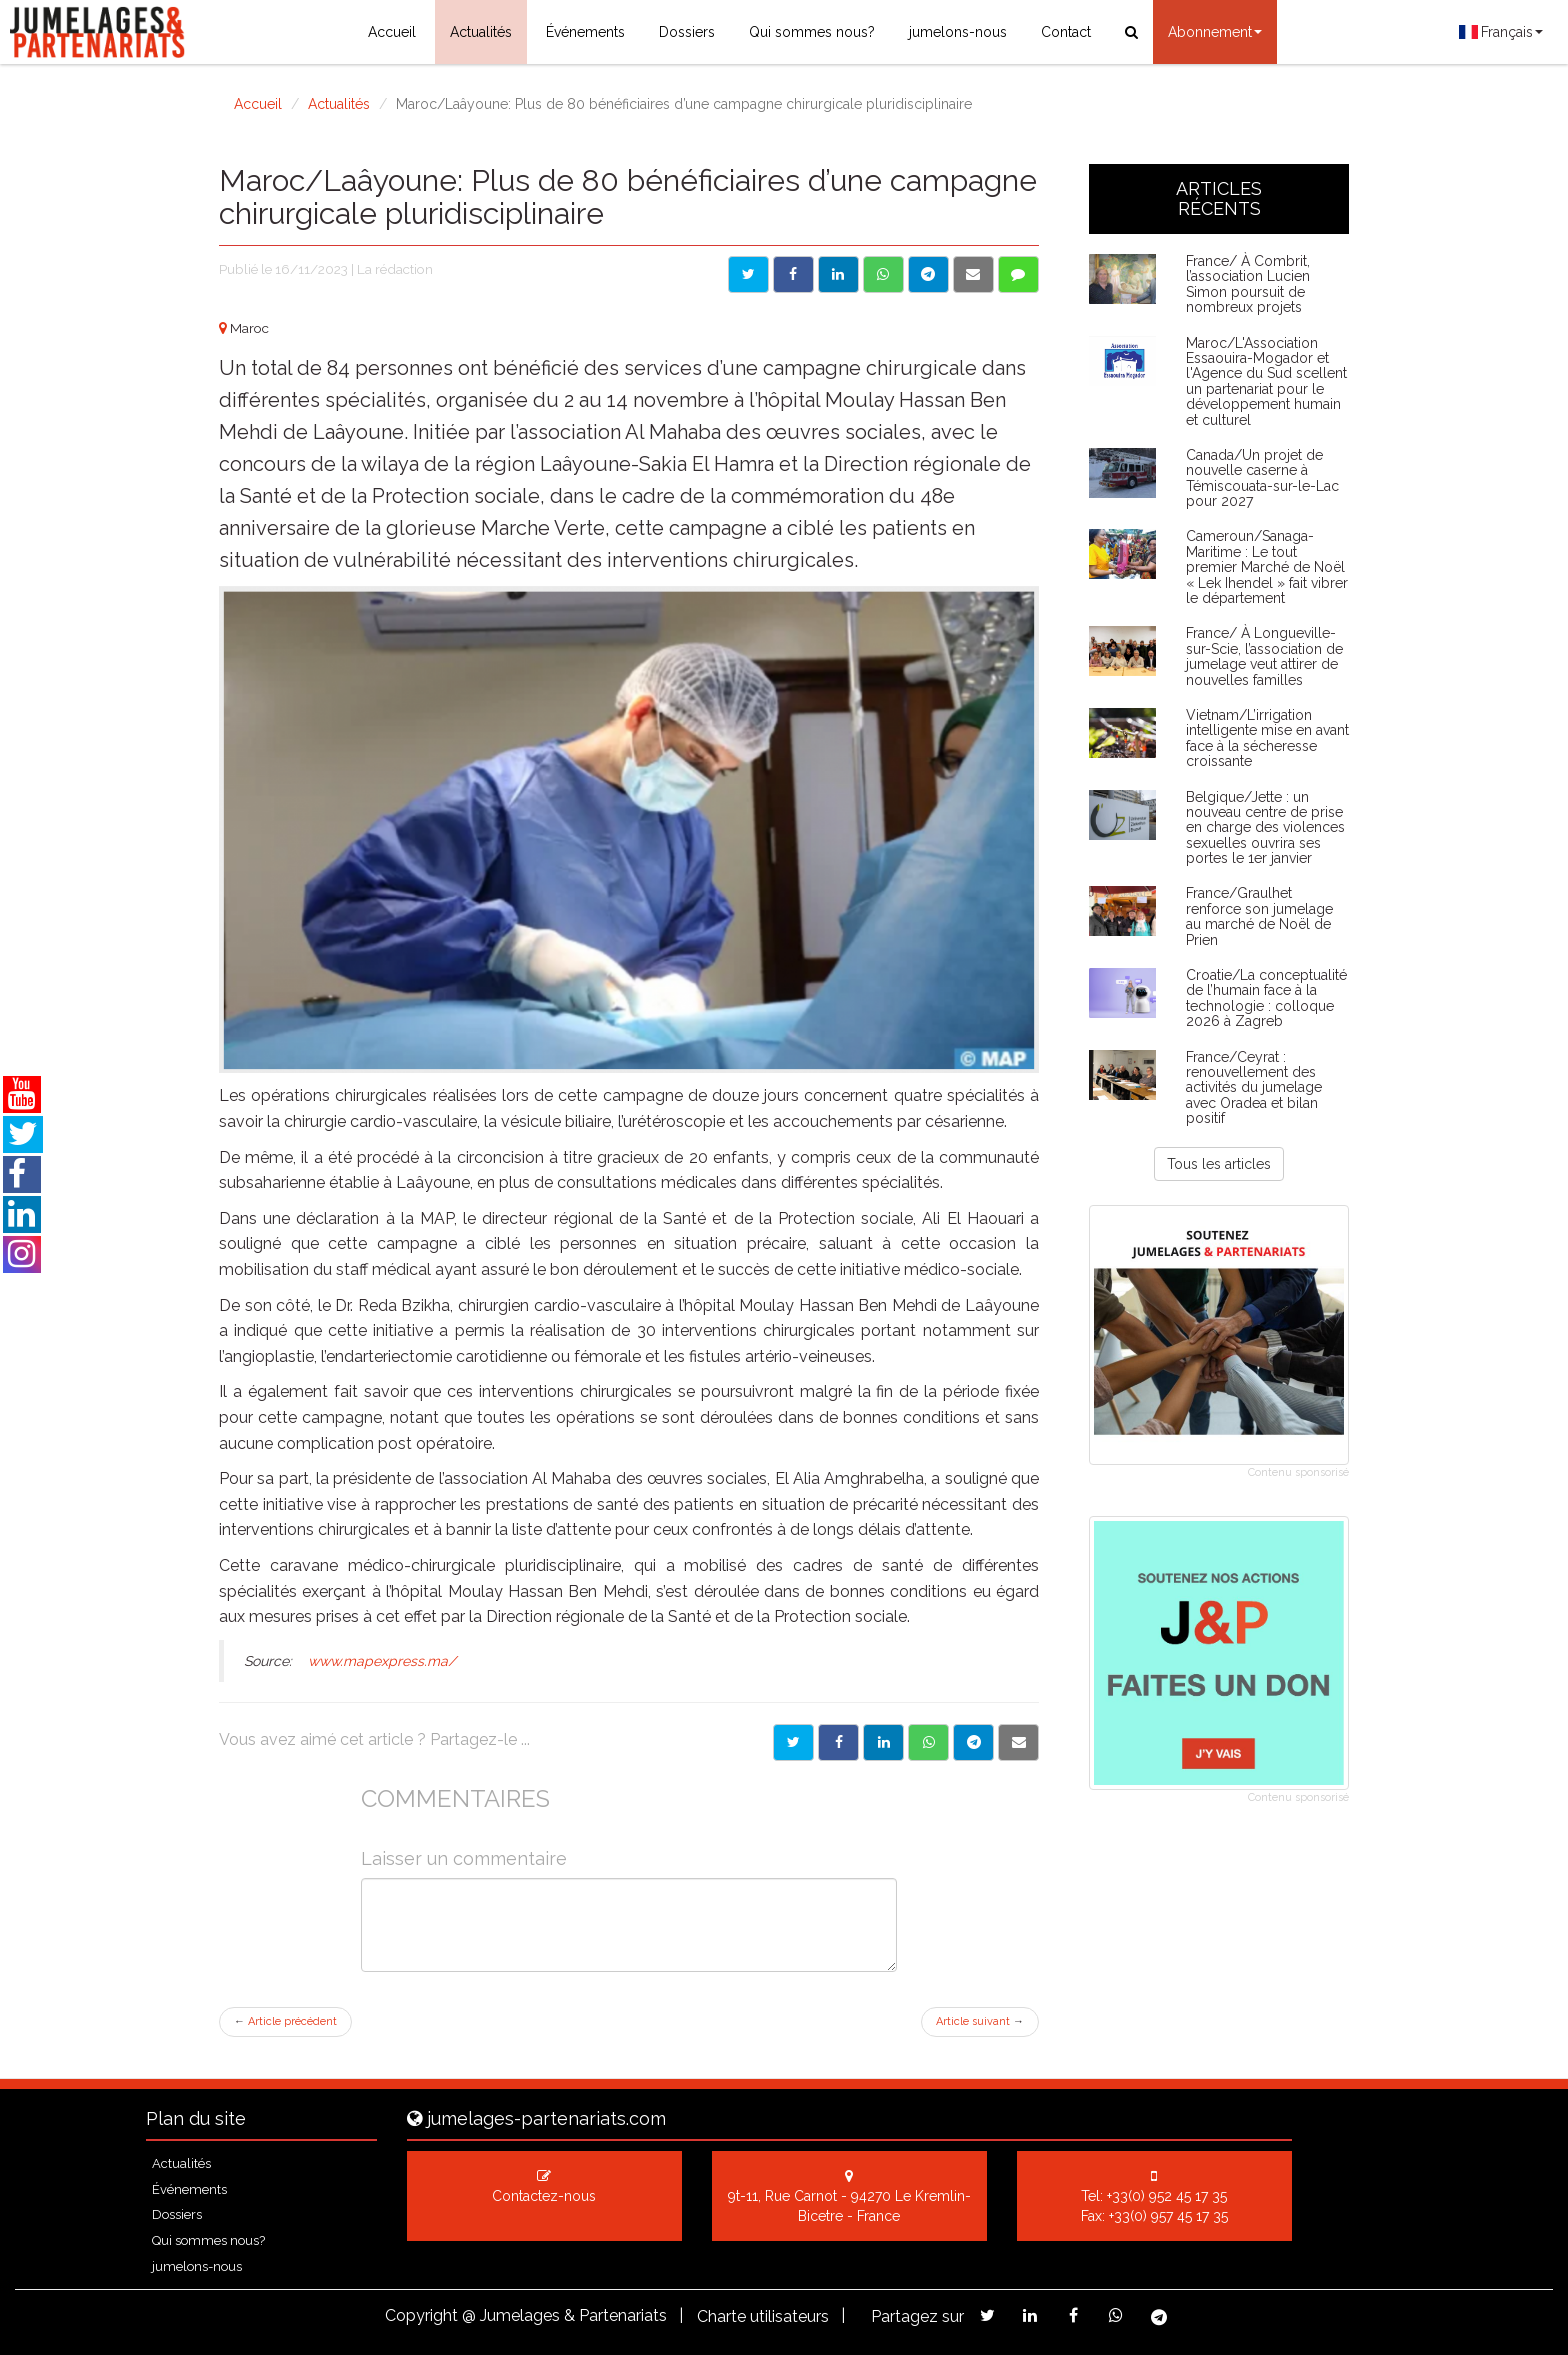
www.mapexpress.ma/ (380, 1661)
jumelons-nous (958, 32)
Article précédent (285, 2021)
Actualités (481, 32)
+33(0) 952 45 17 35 (1167, 2196)
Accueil (392, 32)
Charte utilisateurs (763, 2316)
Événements (585, 32)
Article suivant (980, 2021)
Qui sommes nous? (812, 32)
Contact (1066, 32)
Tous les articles (1219, 1164)
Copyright (421, 2315)
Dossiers (687, 32)
